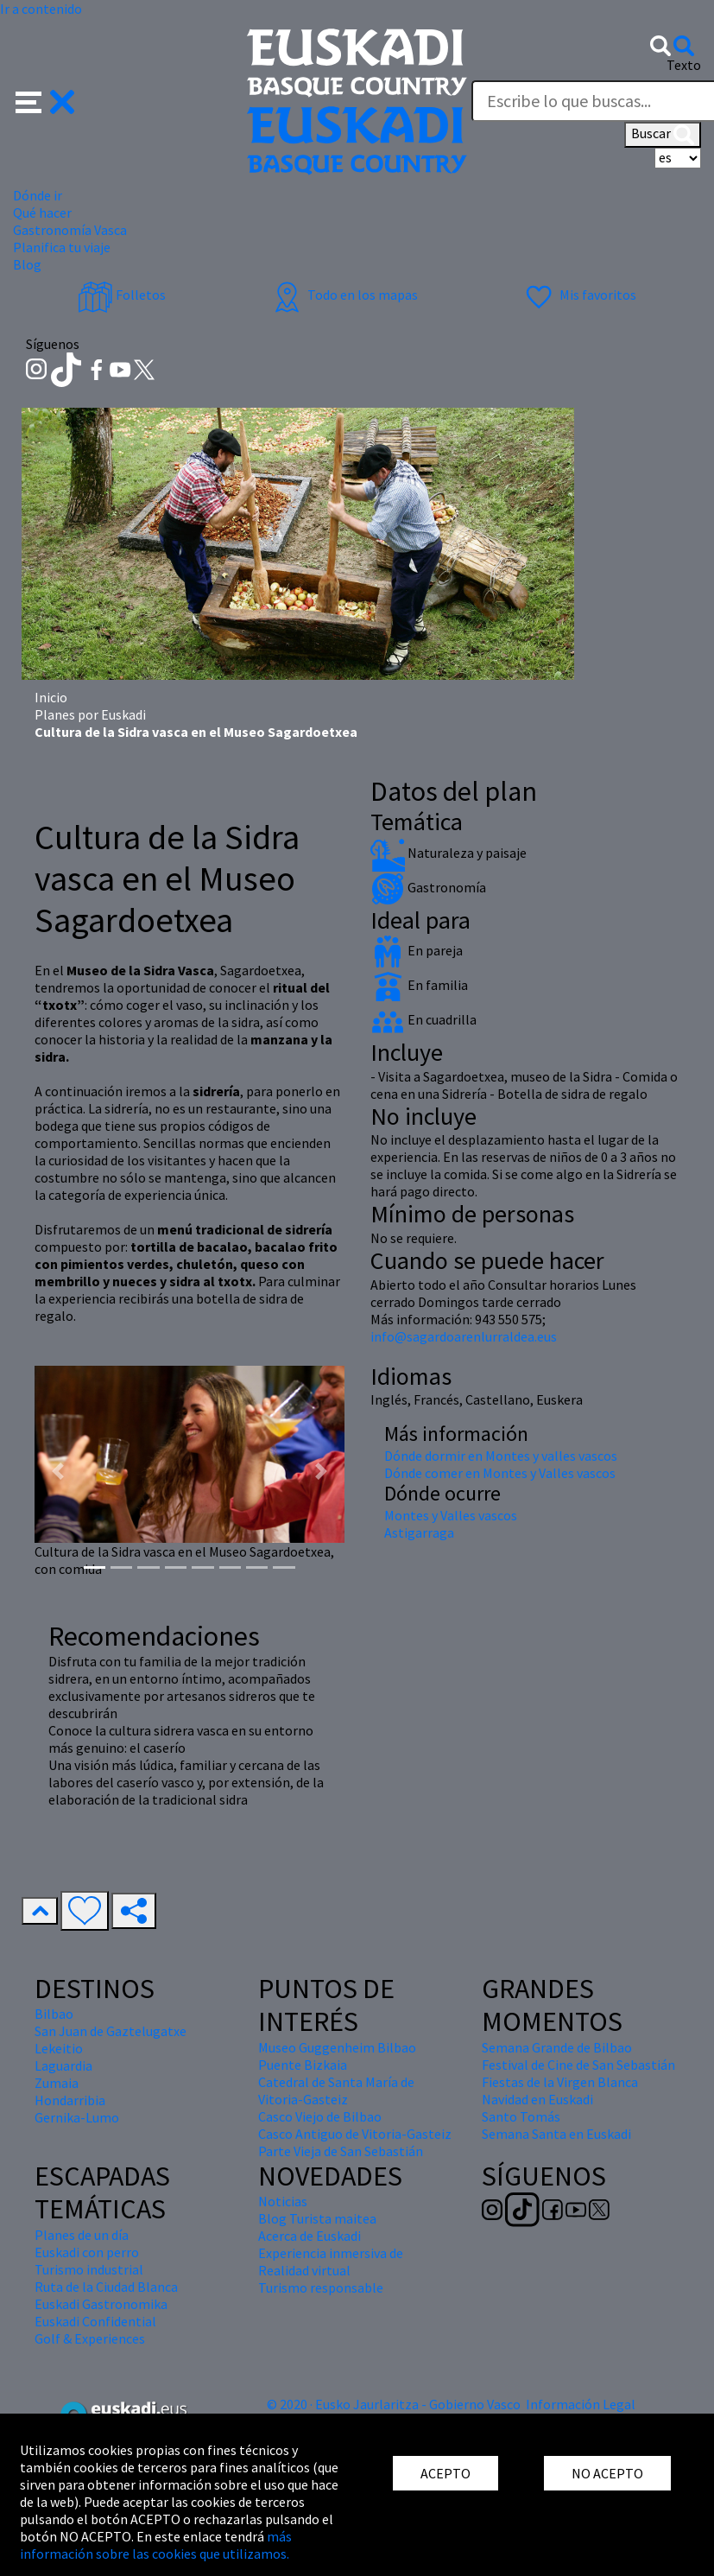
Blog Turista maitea (317, 2218)
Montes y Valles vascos (450, 1515)
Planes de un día (82, 2234)
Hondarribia (70, 2100)
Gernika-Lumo (77, 2117)
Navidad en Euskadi (537, 2099)
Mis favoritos (578, 294)
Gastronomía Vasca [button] (70, 229)
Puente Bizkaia (302, 2064)
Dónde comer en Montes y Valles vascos (500, 1473)
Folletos (122, 294)
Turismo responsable (320, 2287)
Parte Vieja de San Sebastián (340, 2151)
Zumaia (57, 2082)
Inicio (51, 697)
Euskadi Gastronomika (101, 2304)
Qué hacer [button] (42, 212)
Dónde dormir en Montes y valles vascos (500, 1455)
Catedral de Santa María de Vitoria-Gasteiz (336, 2090)
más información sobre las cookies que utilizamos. (156, 2545)
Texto (684, 64)
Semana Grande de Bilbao (557, 2047)
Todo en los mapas (343, 294)
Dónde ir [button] (37, 195)
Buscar (662, 134)
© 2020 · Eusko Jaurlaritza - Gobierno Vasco (394, 2404)
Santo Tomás (521, 2116)
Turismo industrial (89, 2269)
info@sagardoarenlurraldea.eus (463, 1336)
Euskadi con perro (87, 2252)
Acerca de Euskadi (309, 2235)
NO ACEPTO (607, 2473)
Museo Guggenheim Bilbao (337, 2047)
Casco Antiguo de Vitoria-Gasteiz (355, 2133)
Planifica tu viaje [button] (62, 247)
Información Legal (580, 2404)
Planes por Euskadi (90, 714)
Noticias (282, 2201)
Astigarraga (419, 1532)
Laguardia (63, 2065)
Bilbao (54, 2013)
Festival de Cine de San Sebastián (578, 2064)
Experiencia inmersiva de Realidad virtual (330, 2261)
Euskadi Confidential (95, 2321)
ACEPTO (445, 2473)
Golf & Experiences (90, 2338)
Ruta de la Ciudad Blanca (106, 2286)
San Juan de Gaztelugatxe (110, 2031)
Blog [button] (27, 264)
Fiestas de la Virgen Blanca (560, 2082)
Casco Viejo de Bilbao (320, 2116)
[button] (45, 100)
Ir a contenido (41, 8)
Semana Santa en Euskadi (556, 2133)
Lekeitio (59, 2048)
